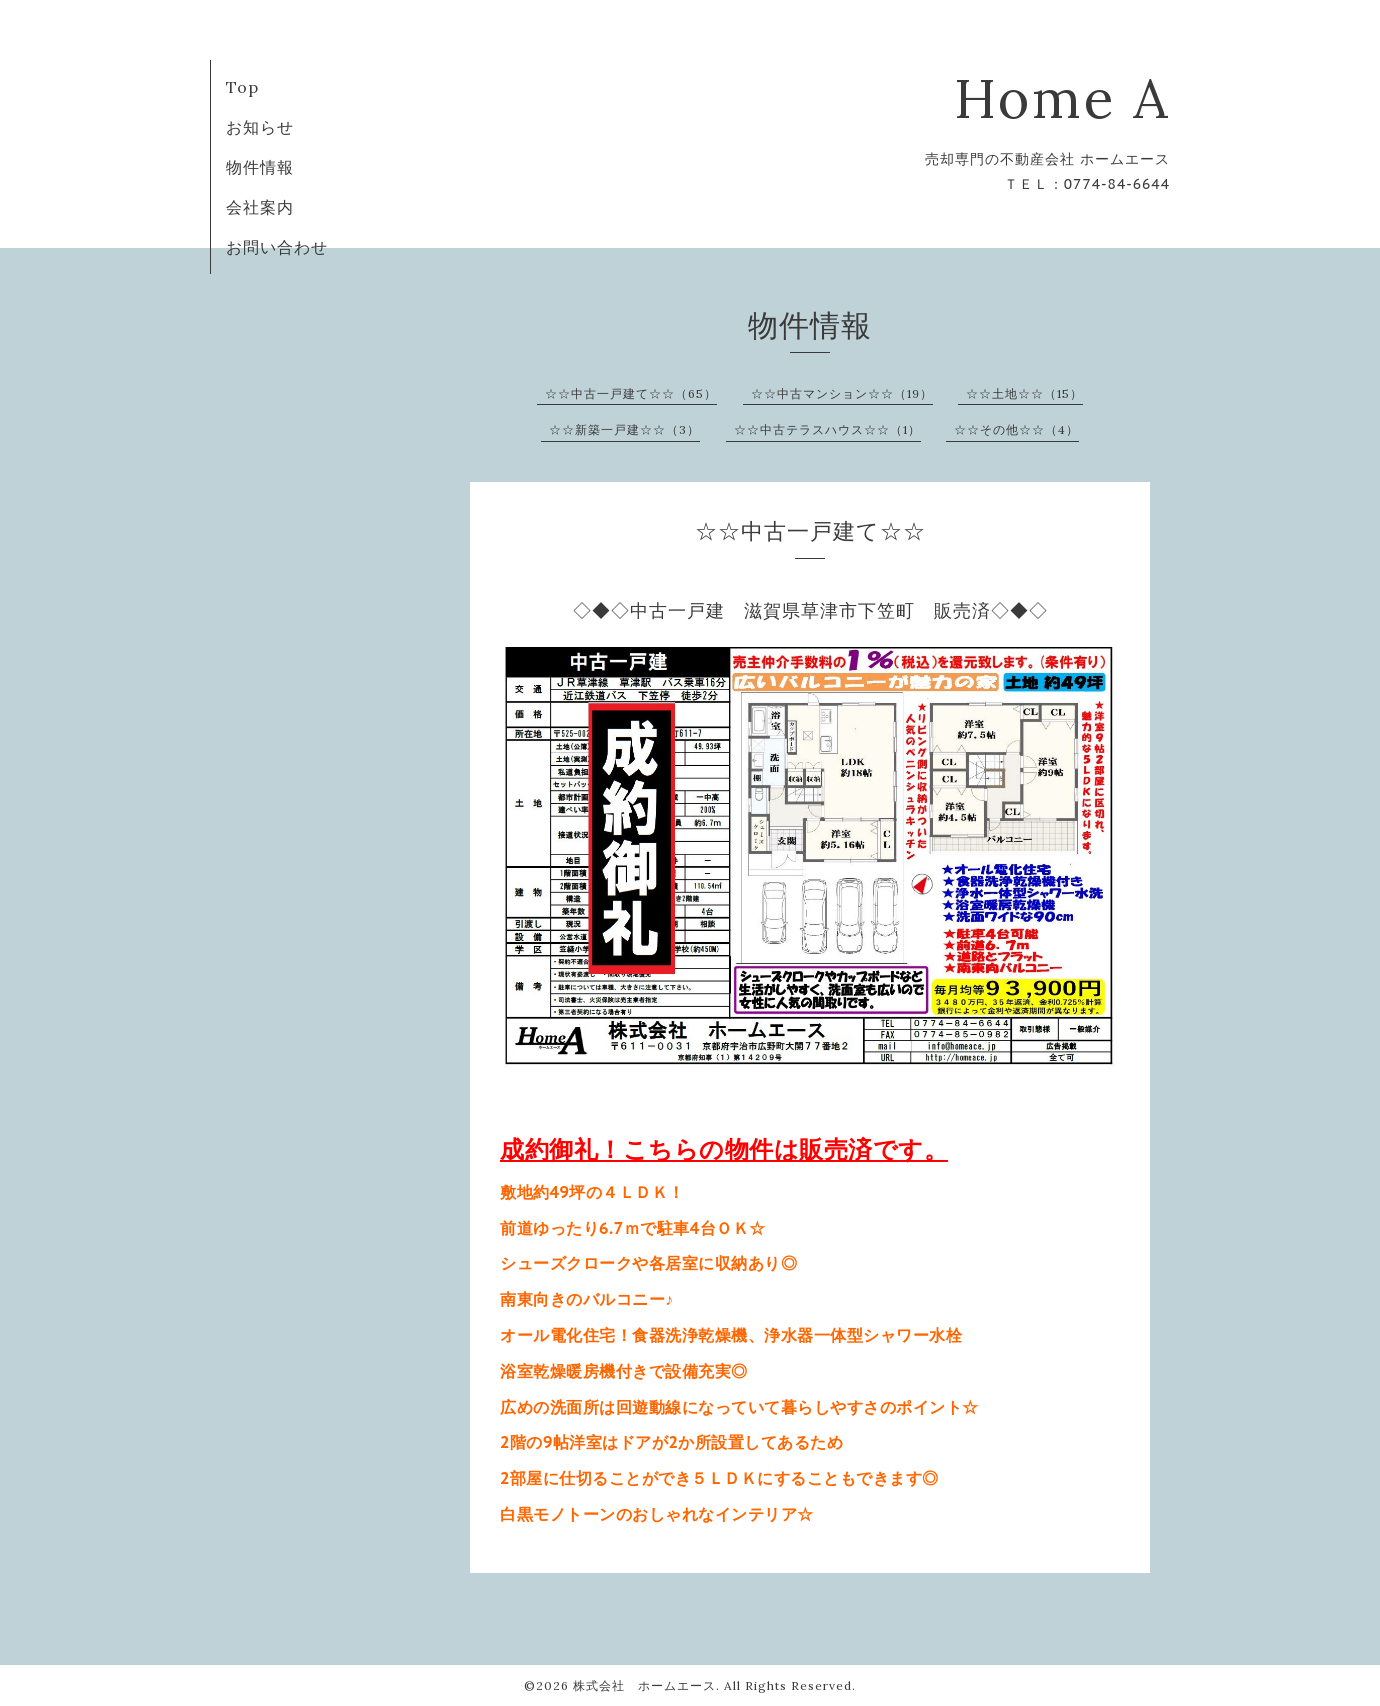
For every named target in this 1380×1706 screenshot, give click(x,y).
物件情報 (260, 167)
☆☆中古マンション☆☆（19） (842, 393)
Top (242, 87)
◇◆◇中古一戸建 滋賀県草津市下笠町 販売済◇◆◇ (810, 610)
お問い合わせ (277, 247)
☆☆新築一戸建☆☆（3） (624, 429)
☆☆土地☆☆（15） (1024, 393)
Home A (1062, 98)
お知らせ (260, 127)
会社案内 (260, 207)
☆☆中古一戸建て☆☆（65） (631, 393)
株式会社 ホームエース (644, 1685)
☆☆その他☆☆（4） (1016, 429)
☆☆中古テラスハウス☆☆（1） (827, 429)
